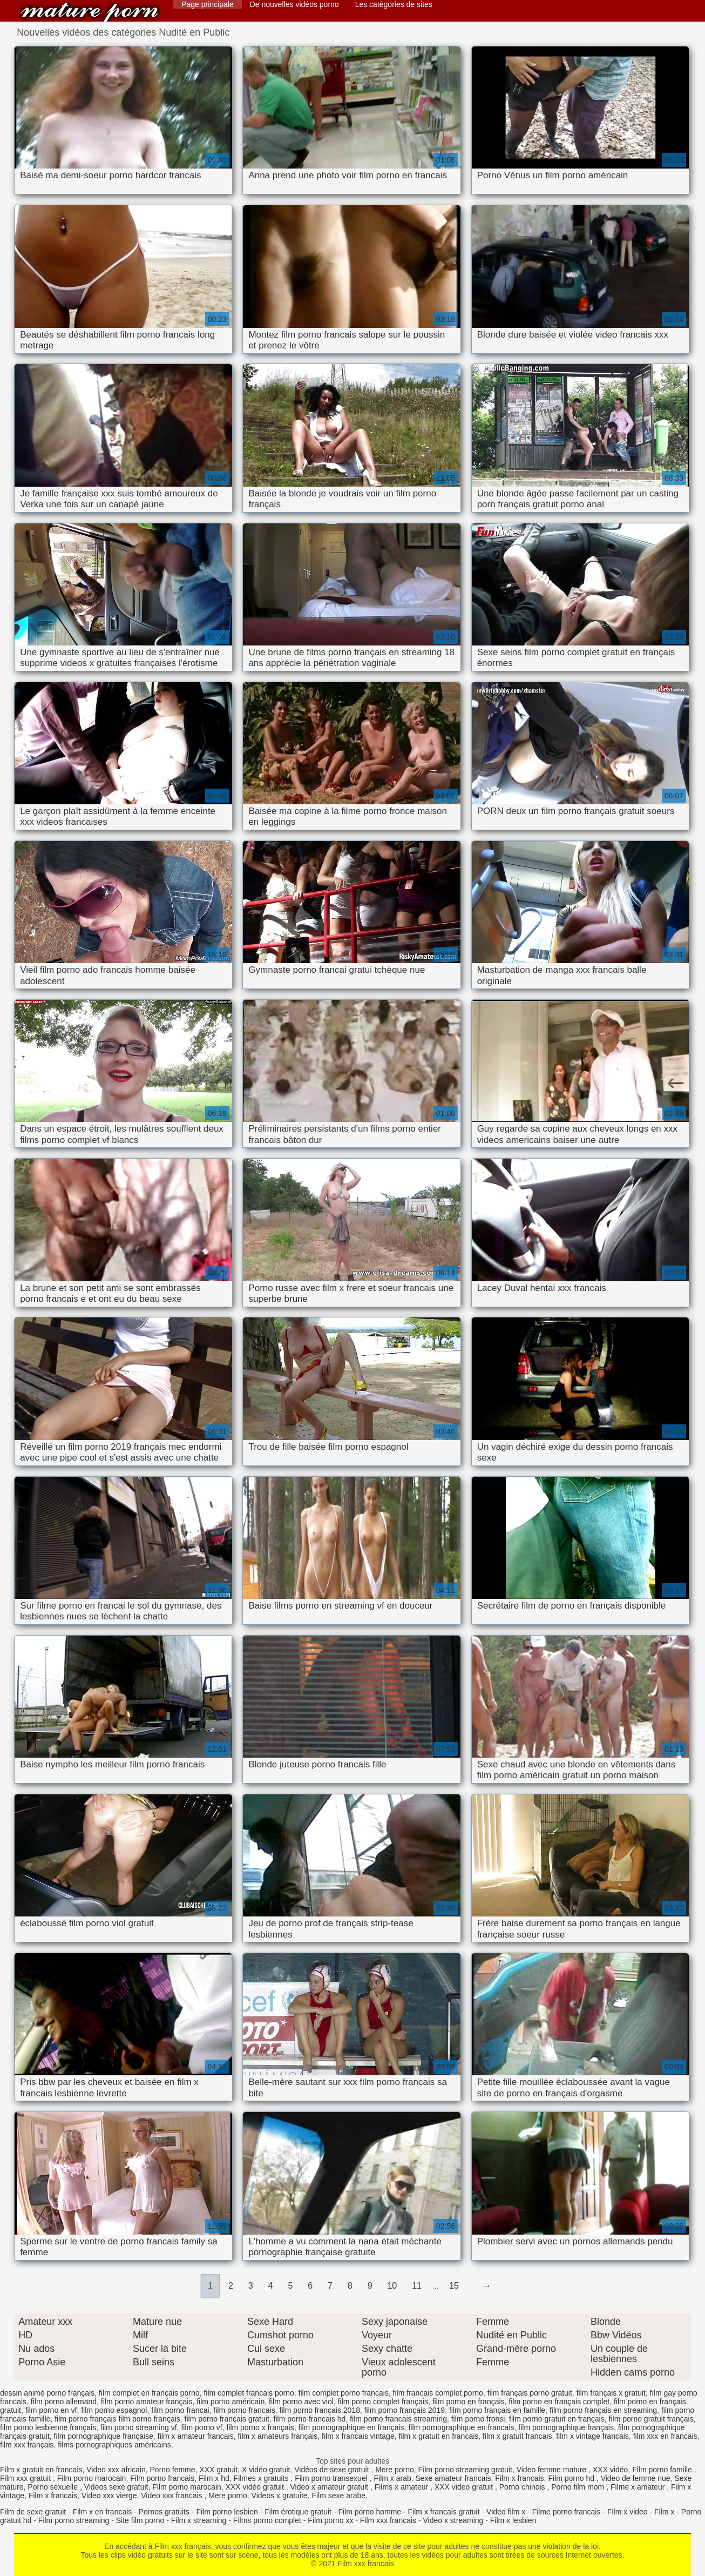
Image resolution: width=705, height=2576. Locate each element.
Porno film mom (578, 2487)
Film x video (627, 2511)
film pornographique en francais (461, 2427)
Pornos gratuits (164, 2511)
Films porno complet (267, 2520)
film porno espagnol (114, 2410)
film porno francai (180, 2410)
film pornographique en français (351, 2427)
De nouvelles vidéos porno (294, 4)
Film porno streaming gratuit (465, 2469)
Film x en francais (102, 2511)
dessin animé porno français (47, 2393)
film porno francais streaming (398, 2418)
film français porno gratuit (529, 2393)
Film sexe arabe (338, 2495)
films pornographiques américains (114, 2444)
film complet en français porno (149, 2393)
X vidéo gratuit (266, 2469)
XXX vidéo (610, 2469)
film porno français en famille (497, 2410)
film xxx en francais (665, 2436)
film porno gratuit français (651, 2418)
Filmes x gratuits (262, 2478)
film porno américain (230, 2401)
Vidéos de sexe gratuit (332, 2469)
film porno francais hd (310, 2418)
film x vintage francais (592, 2436)
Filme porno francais (566, 2511)
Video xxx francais (172, 2495)
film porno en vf (51, 2410)
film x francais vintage (358, 2436)
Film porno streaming (74, 2520)
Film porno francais (162, 2478)
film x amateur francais (196, 2436)
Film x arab (392, 2478)
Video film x (505, 2511)
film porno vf (201, 2427)
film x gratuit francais (517, 2436)
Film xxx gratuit (26, 2478)
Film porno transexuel (332, 2478)
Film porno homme (369, 2511)
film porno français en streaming (603, 2410)
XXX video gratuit (465, 2487)
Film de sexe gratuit (33, 2511)
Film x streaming (199, 2520)
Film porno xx (330, 2520)
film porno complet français (383, 2401)
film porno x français (260, 2427)
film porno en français (468, 2401)
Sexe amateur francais (453, 2478)
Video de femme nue (635, 2478)
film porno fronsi (478, 2418)
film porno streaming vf (138, 2427)
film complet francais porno (249, 2393)
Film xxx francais (89, 12)
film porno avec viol (301, 2401)
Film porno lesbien (226, 2511)
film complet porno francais (344, 2393)
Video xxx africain (115, 2469)
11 (417, 2285)
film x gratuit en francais (438, 2436)
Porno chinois (523, 2487)
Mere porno (394, 2469)
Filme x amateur (639, 2487)
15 (454, 2285)
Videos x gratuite (280, 2495)
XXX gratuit (218, 2469)
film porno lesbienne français (48, 2427)
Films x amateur (402, 2487)
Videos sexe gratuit (116, 2487)
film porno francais (244, 2410)
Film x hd (214, 2478)
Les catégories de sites (393, 4)
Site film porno (140, 2520)
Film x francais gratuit (444, 2511)
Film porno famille (663, 2469)
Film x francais (519, 2478)
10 (392, 2285)
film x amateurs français (277, 2436)
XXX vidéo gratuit (256, 2487)
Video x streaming (453, 2520)
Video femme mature (553, 2469)
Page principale (207, 4)
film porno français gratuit (227, 2418)
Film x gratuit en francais (41, 2469)
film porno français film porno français (117, 2418)
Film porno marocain (91, 2478)
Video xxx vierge (109, 2495)
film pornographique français (566, 2427)
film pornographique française (103, 2436)
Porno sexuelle (54, 2487)
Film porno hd (572, 2478)
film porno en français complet (559, 2401)
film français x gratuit (611, 2393)
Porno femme (172, 2469)
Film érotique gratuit (298, 2511)
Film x (664, 2511)
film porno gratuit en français (557, 2418)
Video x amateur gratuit (330, 2487)
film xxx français (27, 2444)
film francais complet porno (438, 2393)
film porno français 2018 (320, 2410)
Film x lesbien (513, 2520)
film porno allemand (64, 2401)
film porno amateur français (147, 2401)
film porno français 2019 (404, 2410)
